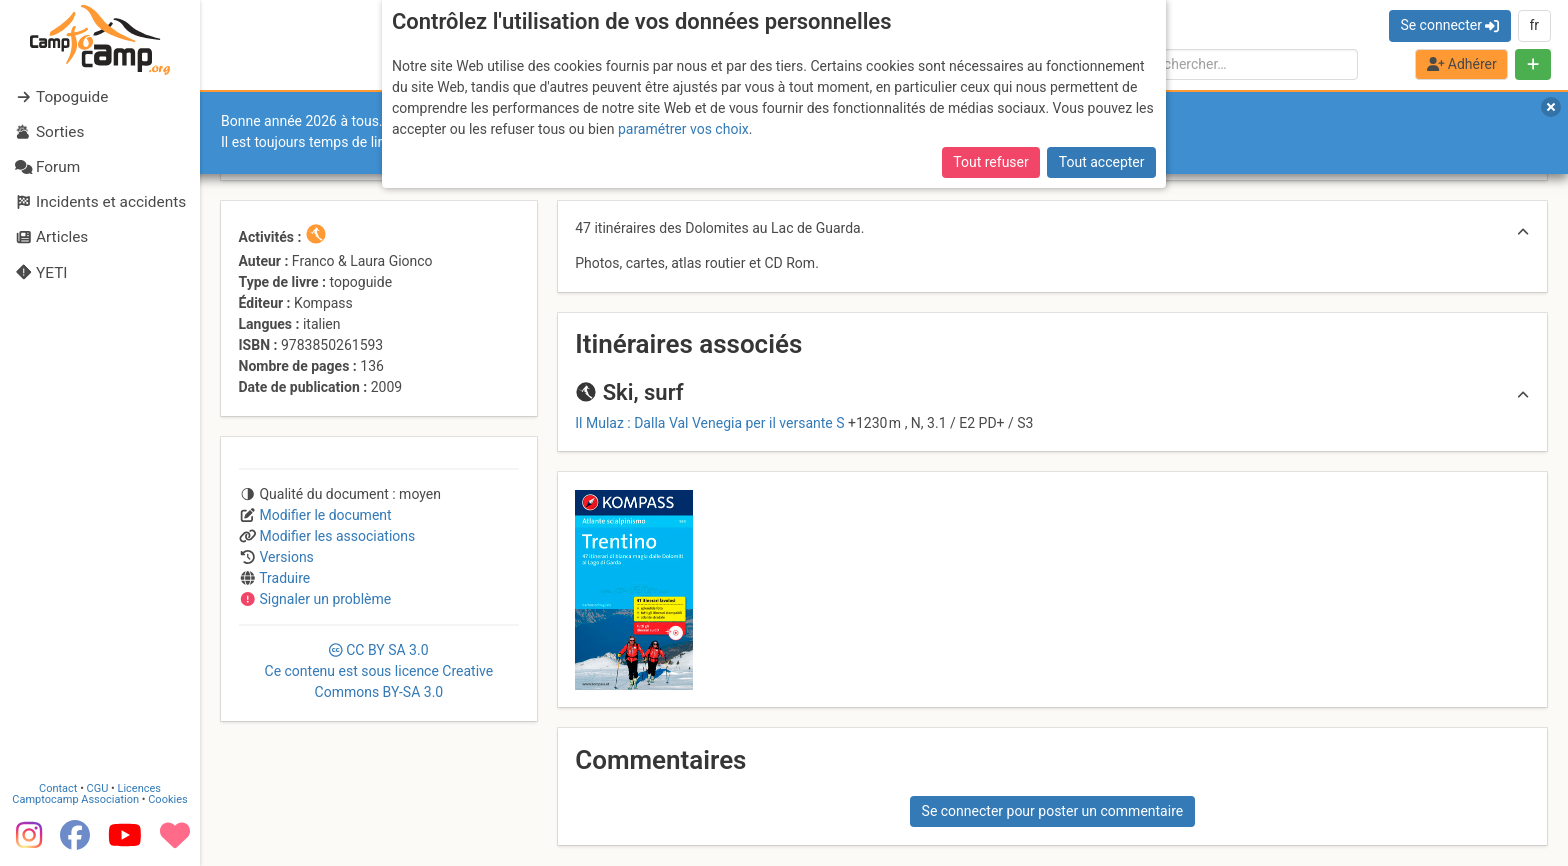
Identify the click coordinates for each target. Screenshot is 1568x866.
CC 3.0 (379, 671)
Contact (58, 788)
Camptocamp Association (75, 799)
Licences (139, 788)
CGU (98, 788)
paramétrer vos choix (683, 129)
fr (1534, 25)
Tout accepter (1102, 162)
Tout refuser (990, 162)
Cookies (167, 799)
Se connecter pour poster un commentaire (1053, 811)
